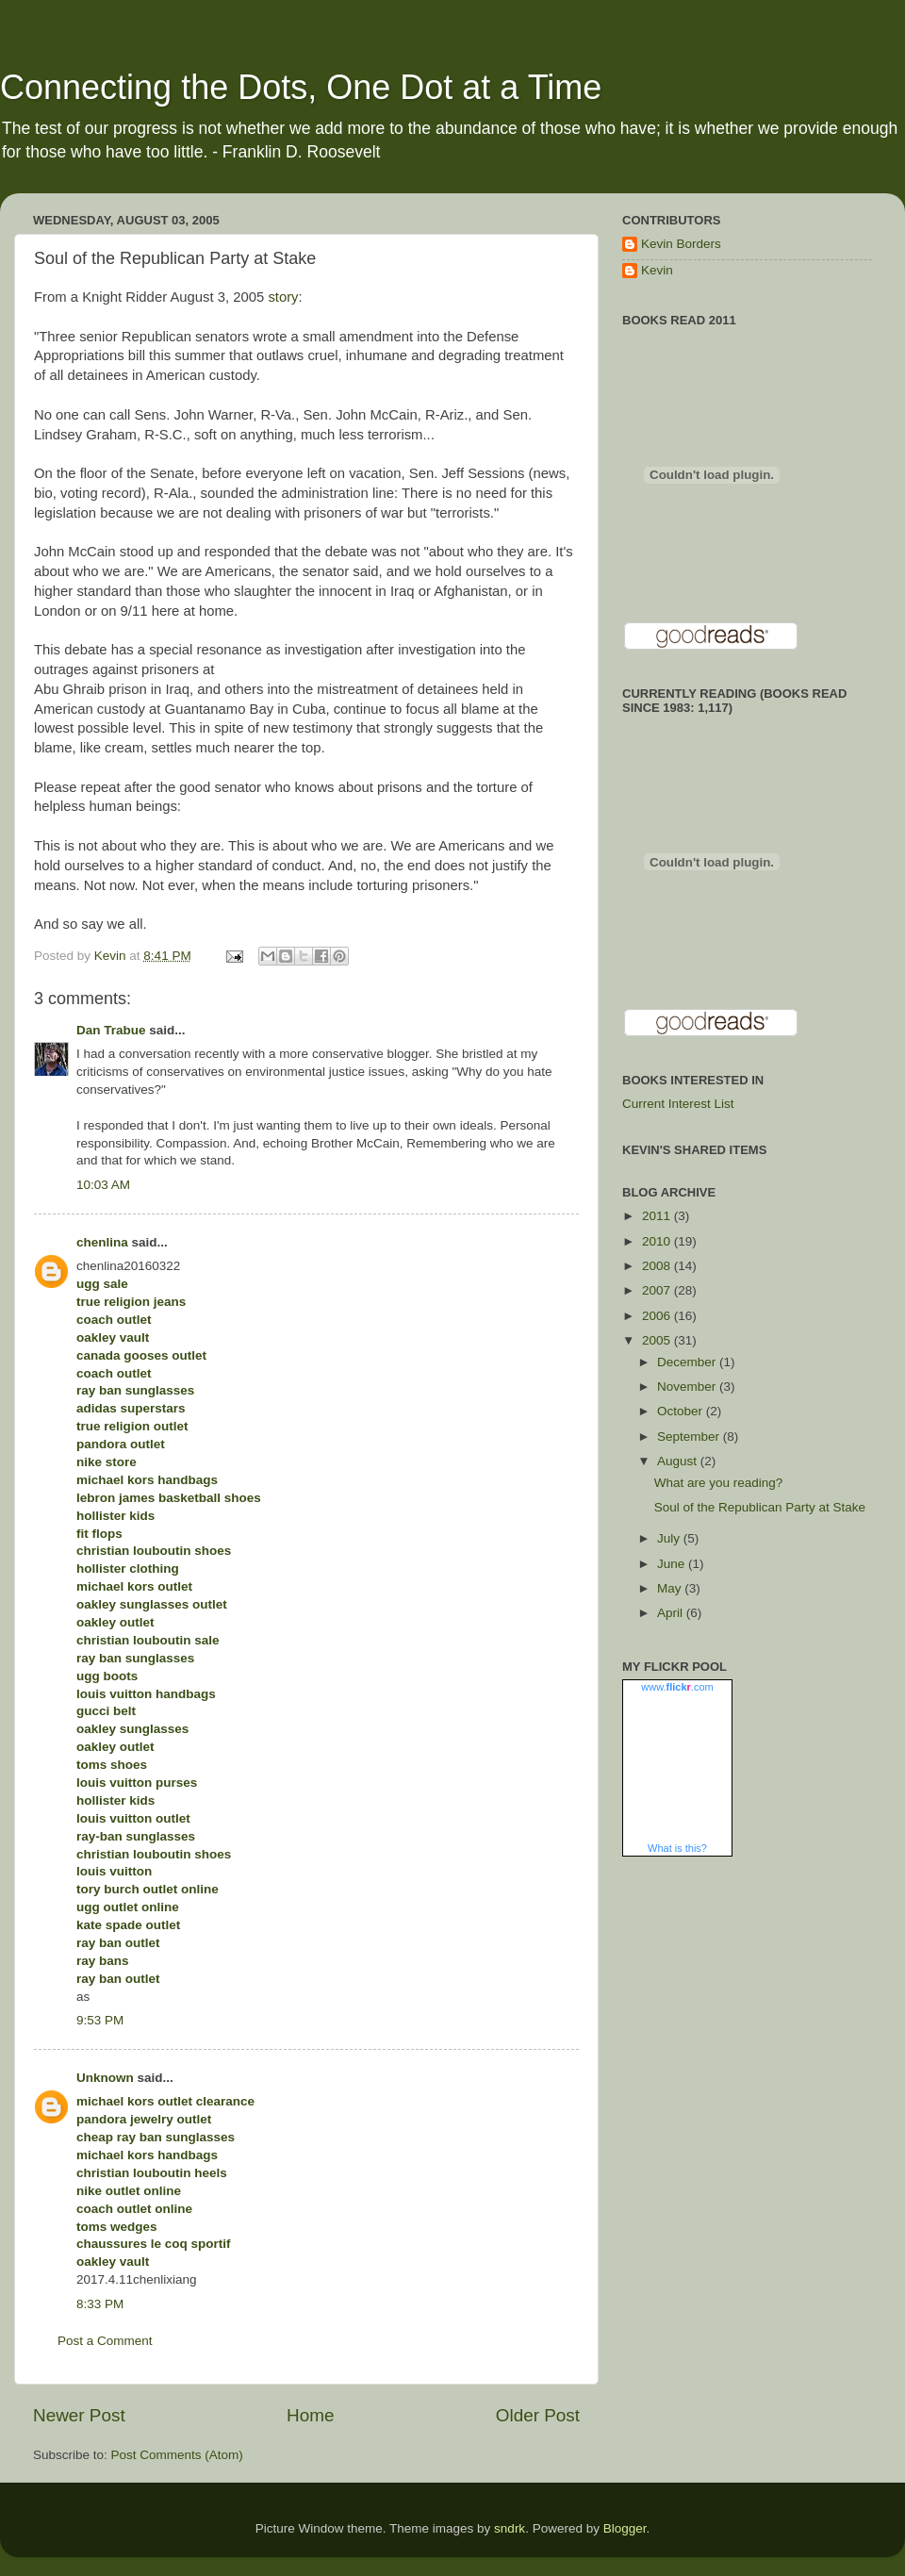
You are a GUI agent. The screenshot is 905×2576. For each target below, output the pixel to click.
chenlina (102, 1242)
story (283, 297)
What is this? (677, 1848)
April (671, 1613)
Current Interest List (678, 1104)
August (678, 1461)
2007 (658, 1290)
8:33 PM (99, 2304)
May (670, 1588)
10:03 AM (103, 1185)
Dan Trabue (111, 1030)
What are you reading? (718, 1483)
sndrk (509, 2528)
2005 (658, 1340)
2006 (658, 1316)
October (681, 1411)
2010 (658, 1241)
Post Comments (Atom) (177, 2455)
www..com (677, 1687)
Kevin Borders (681, 244)
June (672, 1564)
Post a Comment (105, 2341)
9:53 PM (99, 2020)
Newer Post (79, 2415)
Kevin (657, 270)
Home (310, 2415)
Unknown (105, 2078)
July (670, 1538)
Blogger (625, 2528)
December (688, 1362)
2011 (658, 1216)
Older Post (538, 2415)
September (690, 1436)
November (688, 1386)
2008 (658, 1266)
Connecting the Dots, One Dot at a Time (300, 87)
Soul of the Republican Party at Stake (759, 1507)
